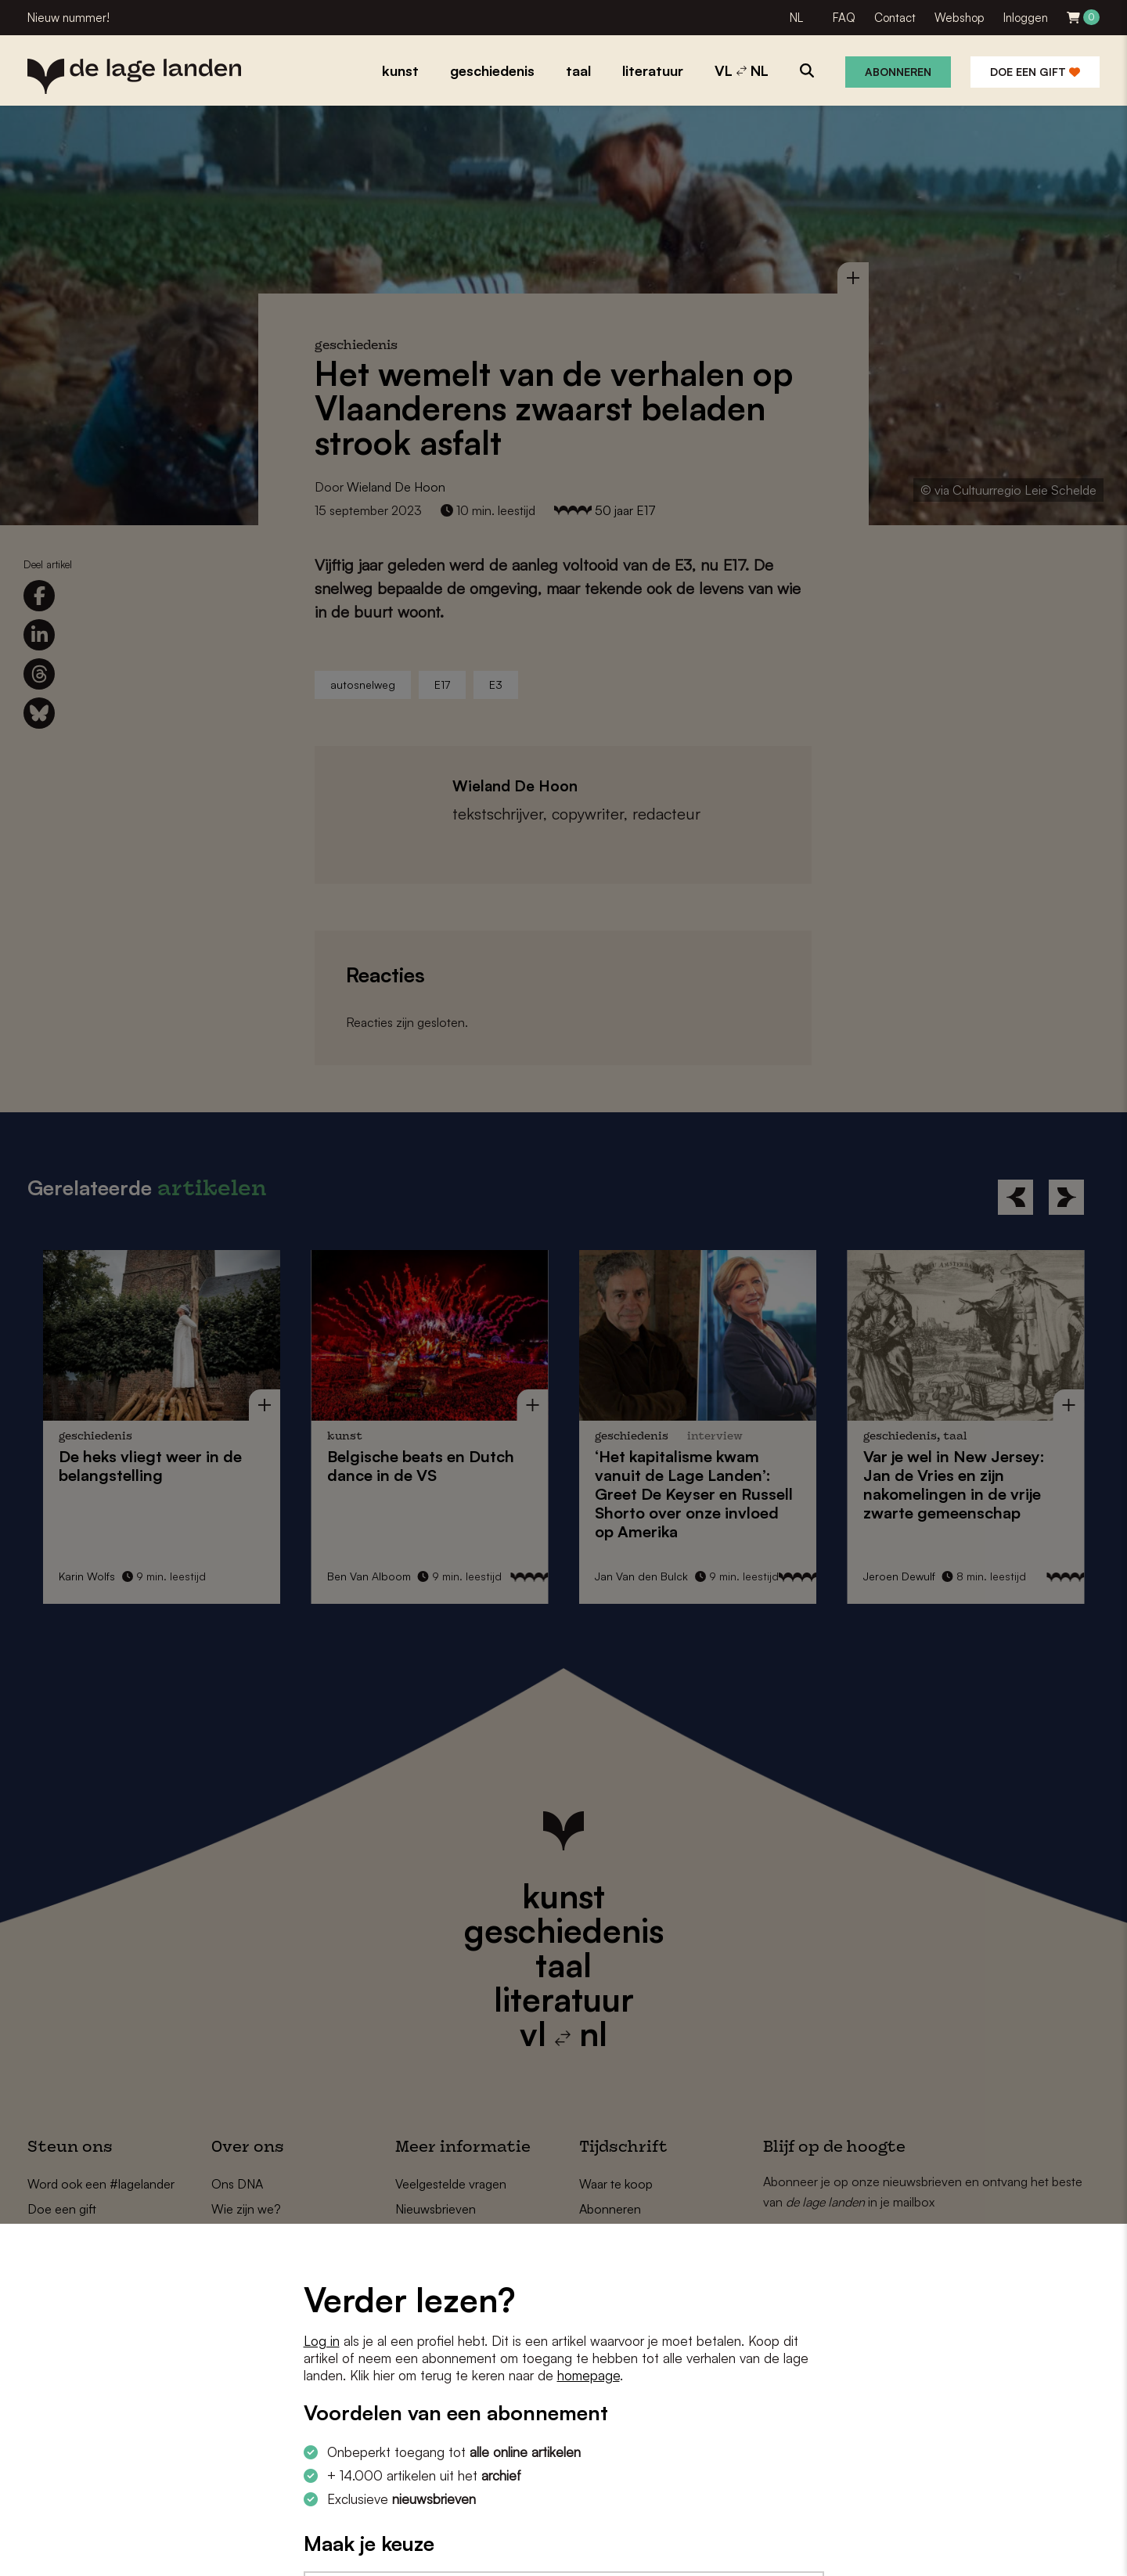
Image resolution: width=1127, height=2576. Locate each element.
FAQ (844, 17)
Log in (322, 2341)
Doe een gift (1035, 71)
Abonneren (898, 71)
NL (796, 17)
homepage (588, 2375)
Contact (895, 17)
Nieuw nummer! (68, 17)
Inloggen (1025, 17)
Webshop (959, 17)
